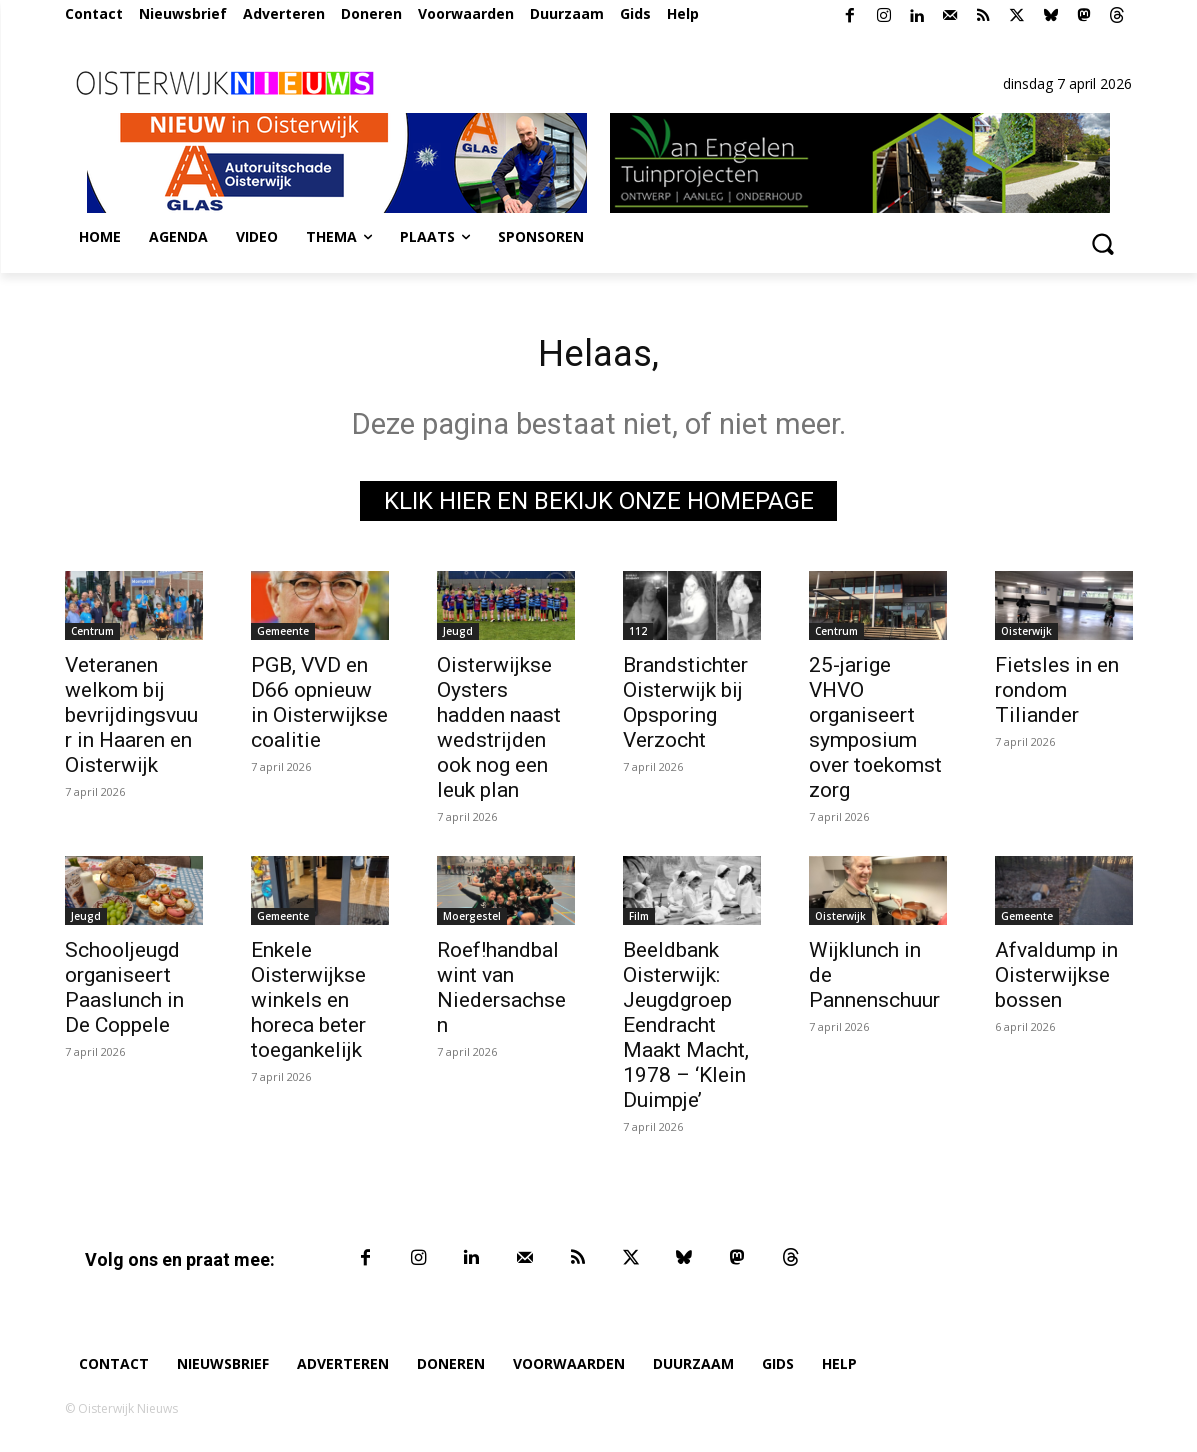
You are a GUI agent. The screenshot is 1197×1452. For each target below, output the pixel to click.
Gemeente (283, 636)
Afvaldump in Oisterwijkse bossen (1056, 980)
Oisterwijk (1026, 636)
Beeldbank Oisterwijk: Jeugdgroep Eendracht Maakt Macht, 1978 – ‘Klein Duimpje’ (686, 1030)
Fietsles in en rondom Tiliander (1057, 695)
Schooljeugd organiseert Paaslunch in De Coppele (124, 992)
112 (638, 636)
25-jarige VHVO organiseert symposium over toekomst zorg (875, 732)
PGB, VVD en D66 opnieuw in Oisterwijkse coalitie (319, 707)
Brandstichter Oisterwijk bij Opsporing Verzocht (685, 707)
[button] (1103, 243)
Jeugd (458, 636)
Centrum (92, 636)
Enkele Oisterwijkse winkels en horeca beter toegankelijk (308, 1005)
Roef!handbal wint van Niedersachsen (501, 992)
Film (639, 921)
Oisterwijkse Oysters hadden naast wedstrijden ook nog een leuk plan (499, 732)
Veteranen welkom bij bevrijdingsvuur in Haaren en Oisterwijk (131, 720)
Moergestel (472, 921)
